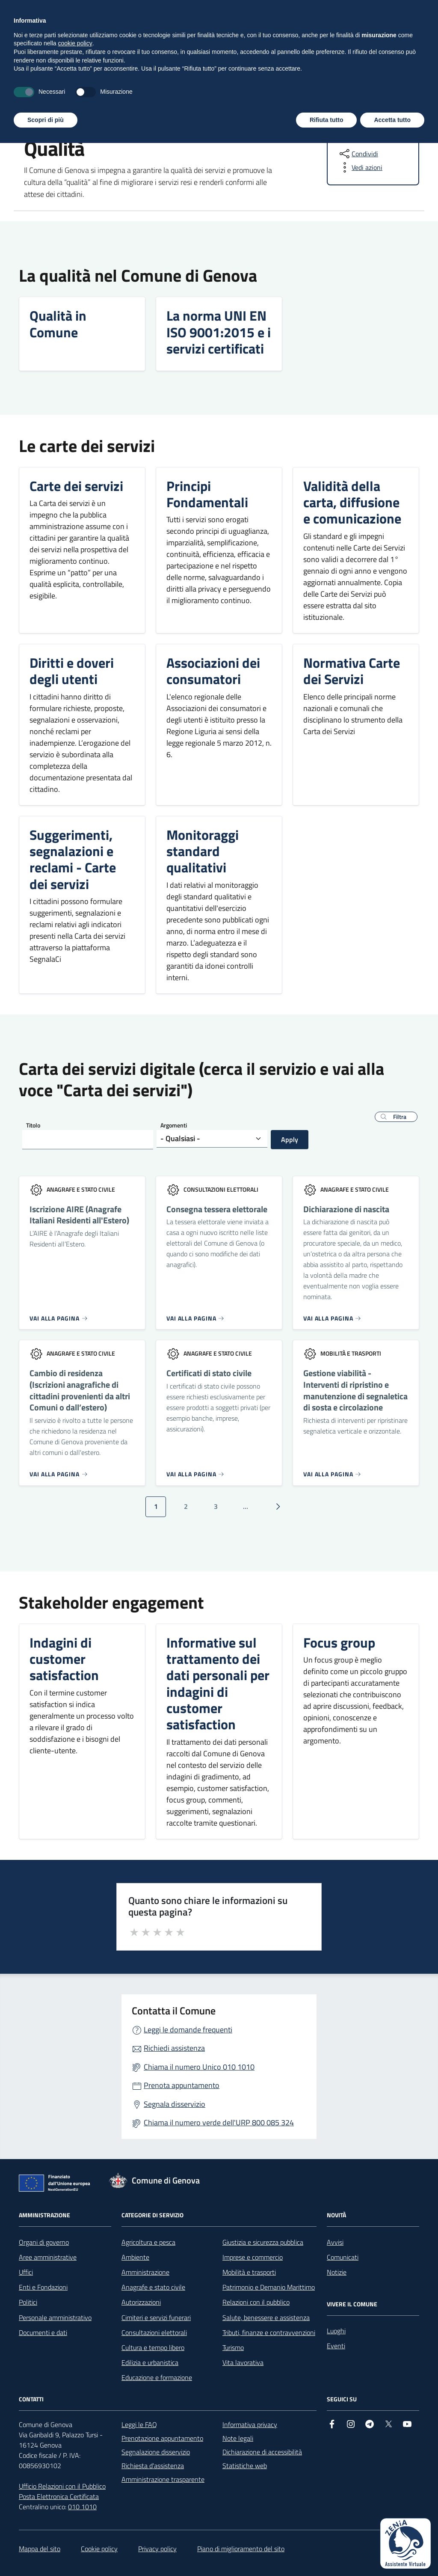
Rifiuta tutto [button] (326, 2552)
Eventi (336, 2346)
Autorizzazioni (141, 2302)
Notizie (336, 2272)
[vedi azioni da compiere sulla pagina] (360, 167)
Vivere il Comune (207, 85)
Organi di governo (44, 2242)
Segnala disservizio (174, 2104)
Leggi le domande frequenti (188, 2029)
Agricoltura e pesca (148, 2242)
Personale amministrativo (55, 2317)
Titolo (33, 1125)
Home (27, 120)
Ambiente (135, 2257)
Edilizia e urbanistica (149, 2362)
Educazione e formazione (156, 2377)
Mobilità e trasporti (249, 2272)
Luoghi (336, 2331)
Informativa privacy (249, 2424)
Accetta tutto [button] (392, 2552)
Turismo (233, 2347)
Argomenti (173, 1125)
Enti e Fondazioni (43, 2287)
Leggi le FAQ (139, 2424)
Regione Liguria (38, 10)
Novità (107, 85)
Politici (28, 2302)
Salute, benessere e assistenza (266, 2317)
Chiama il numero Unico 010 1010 (199, 2067)
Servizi (149, 85)
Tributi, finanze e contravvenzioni (268, 2332)
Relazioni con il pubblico (256, 2302)
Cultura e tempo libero (152, 2347)
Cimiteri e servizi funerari (156, 2317)
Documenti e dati (43, 2332)
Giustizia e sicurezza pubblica (262, 2242)
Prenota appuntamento (181, 2085)
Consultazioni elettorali (154, 2332)
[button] (396, 1117)
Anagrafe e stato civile (153, 2287)
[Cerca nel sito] (409, 47)
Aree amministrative (48, 2257)
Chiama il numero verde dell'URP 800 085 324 (219, 2122)
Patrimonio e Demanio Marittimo (268, 2287)
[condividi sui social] (358, 154)
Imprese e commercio (252, 2257)
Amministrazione (48, 85)
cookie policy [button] (75, 2476)
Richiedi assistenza (174, 2048)
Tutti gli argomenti (386, 85)
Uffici (26, 2272)
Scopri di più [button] (45, 2552)
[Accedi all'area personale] (365, 10)
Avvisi (335, 2242)
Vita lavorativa (242, 2362)
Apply (289, 1139)
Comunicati (342, 2257)
